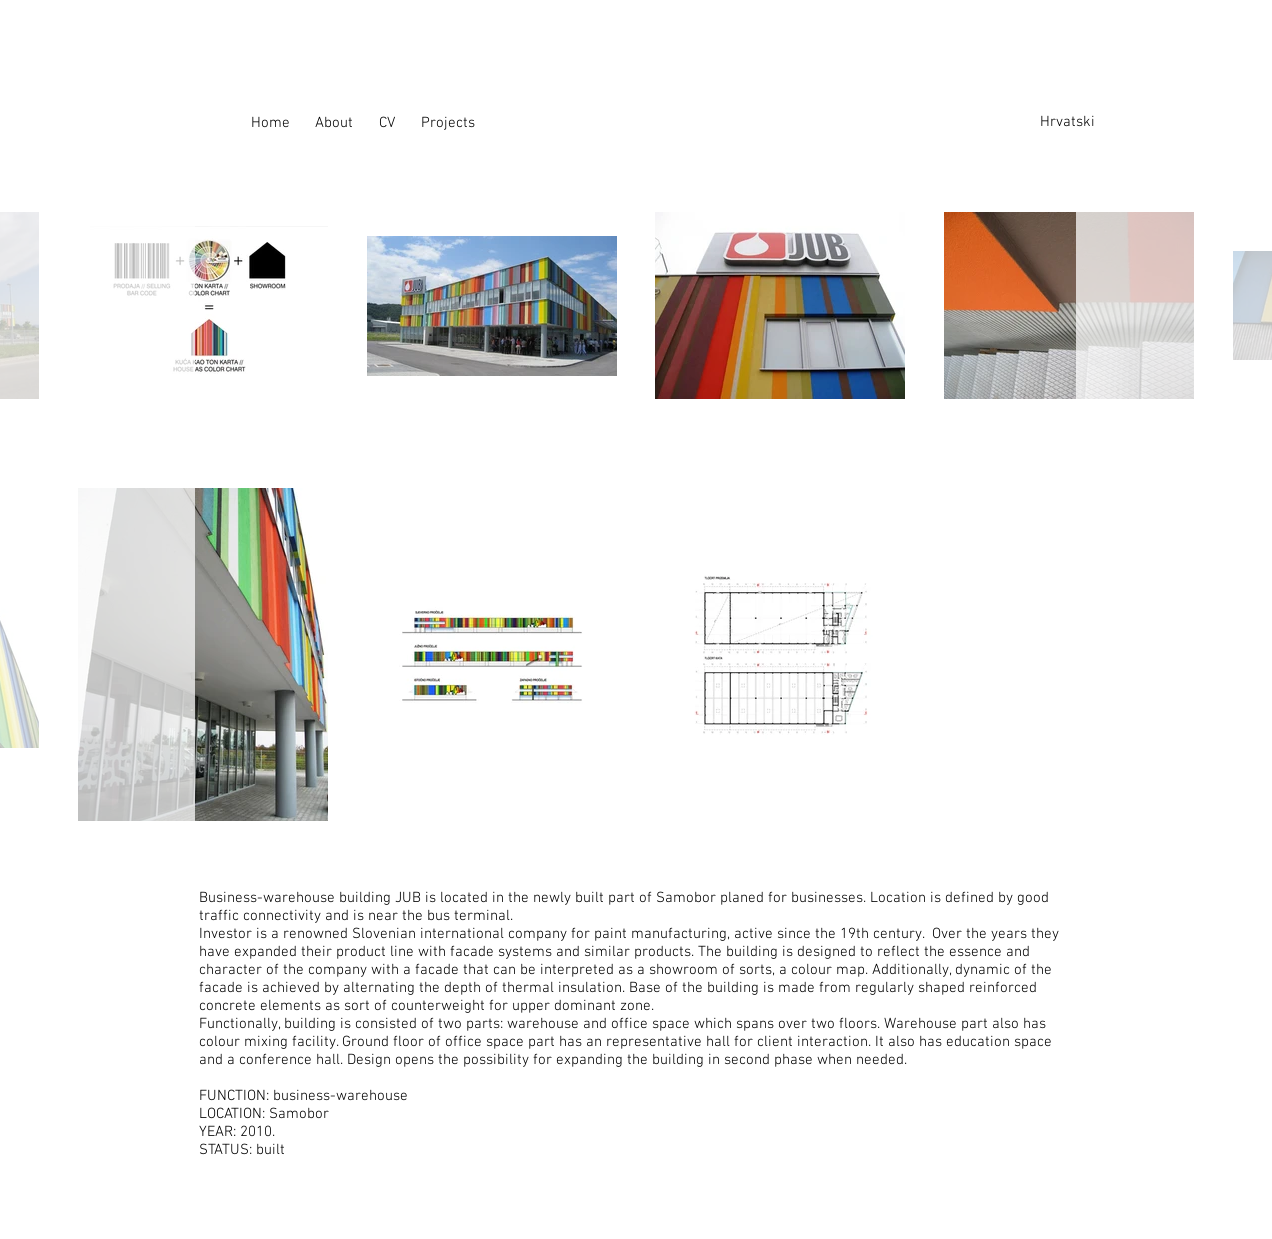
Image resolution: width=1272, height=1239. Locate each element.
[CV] (396, 123)
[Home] (283, 123)
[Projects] (453, 123)
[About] (347, 123)
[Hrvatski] (1072, 122)
